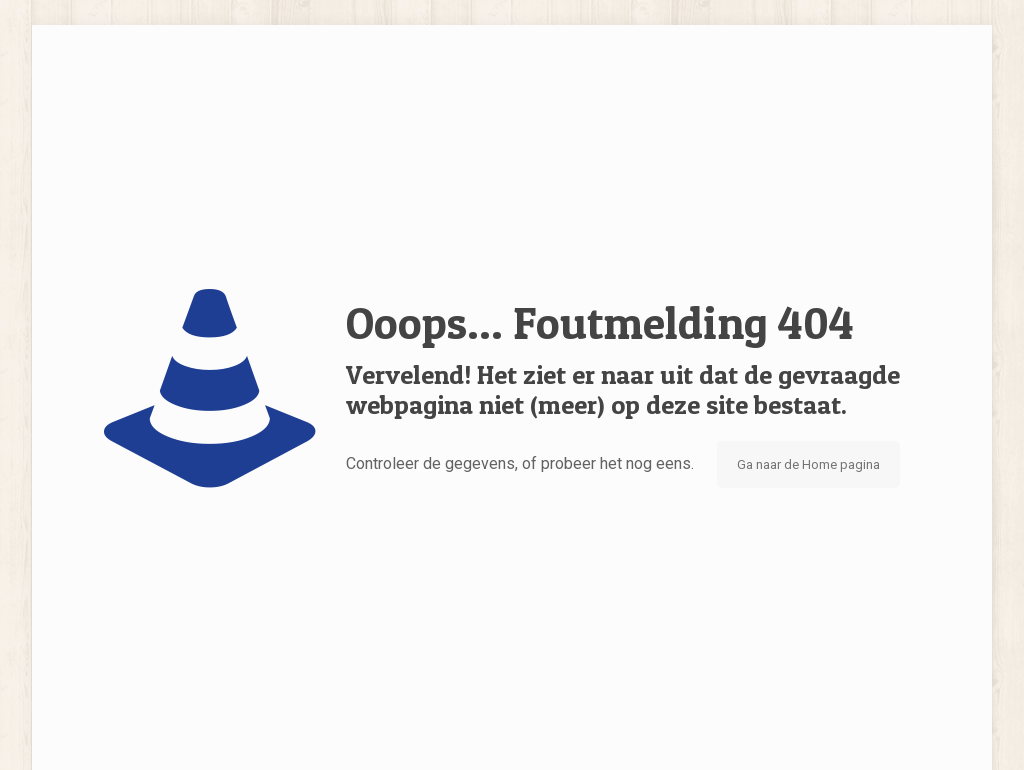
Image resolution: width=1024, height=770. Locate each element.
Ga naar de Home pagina (808, 464)
